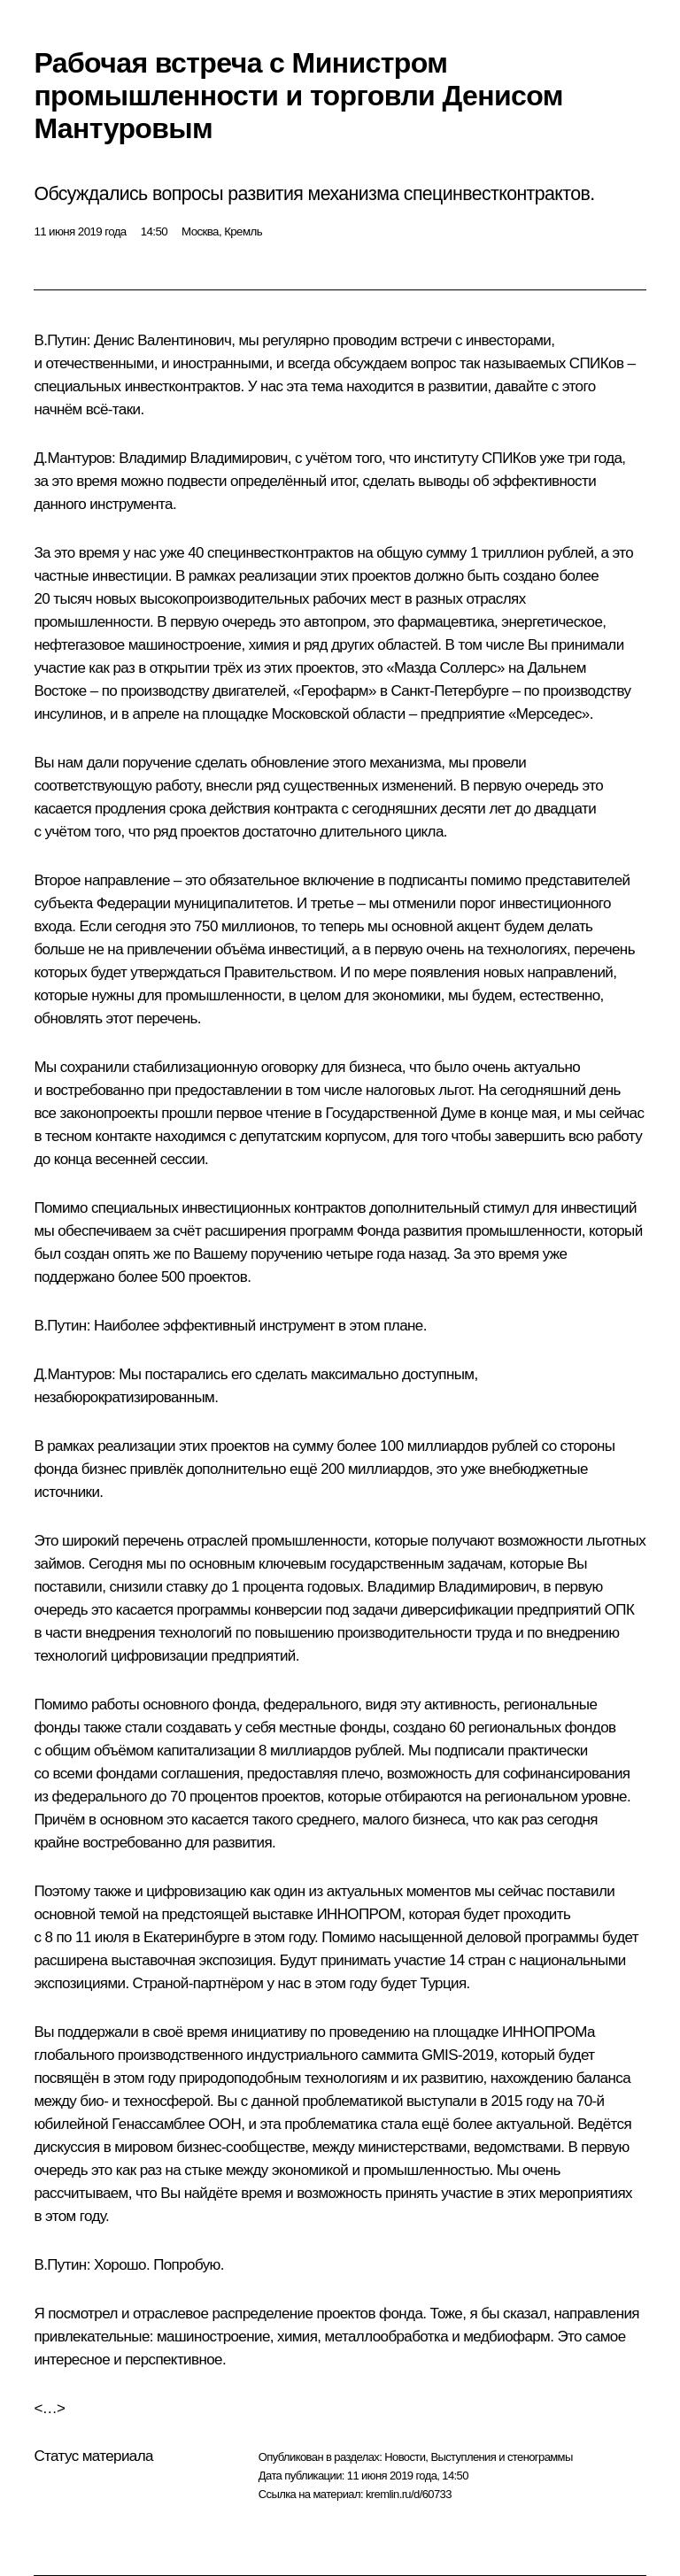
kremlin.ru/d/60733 (409, 2494)
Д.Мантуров (73, 458)
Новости (404, 2457)
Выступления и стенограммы (501, 2457)
